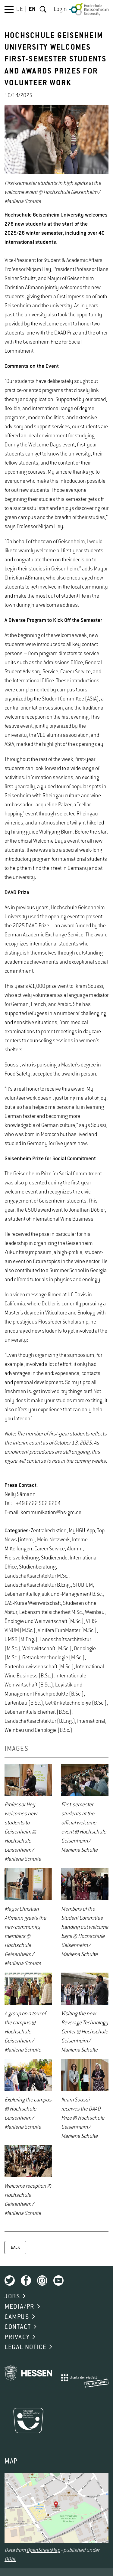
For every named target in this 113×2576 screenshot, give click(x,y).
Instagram (42, 2280)
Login (60, 9)
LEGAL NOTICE (25, 2347)
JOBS (12, 2296)
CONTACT (18, 2327)
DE (19, 9)
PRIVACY (17, 2337)
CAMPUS (17, 2317)
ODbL (10, 2559)
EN (32, 9)
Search (43, 9)
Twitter (10, 2280)
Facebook (26, 2280)
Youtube (58, 2280)
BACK (15, 2247)
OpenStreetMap (43, 2550)
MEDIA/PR (19, 2306)
